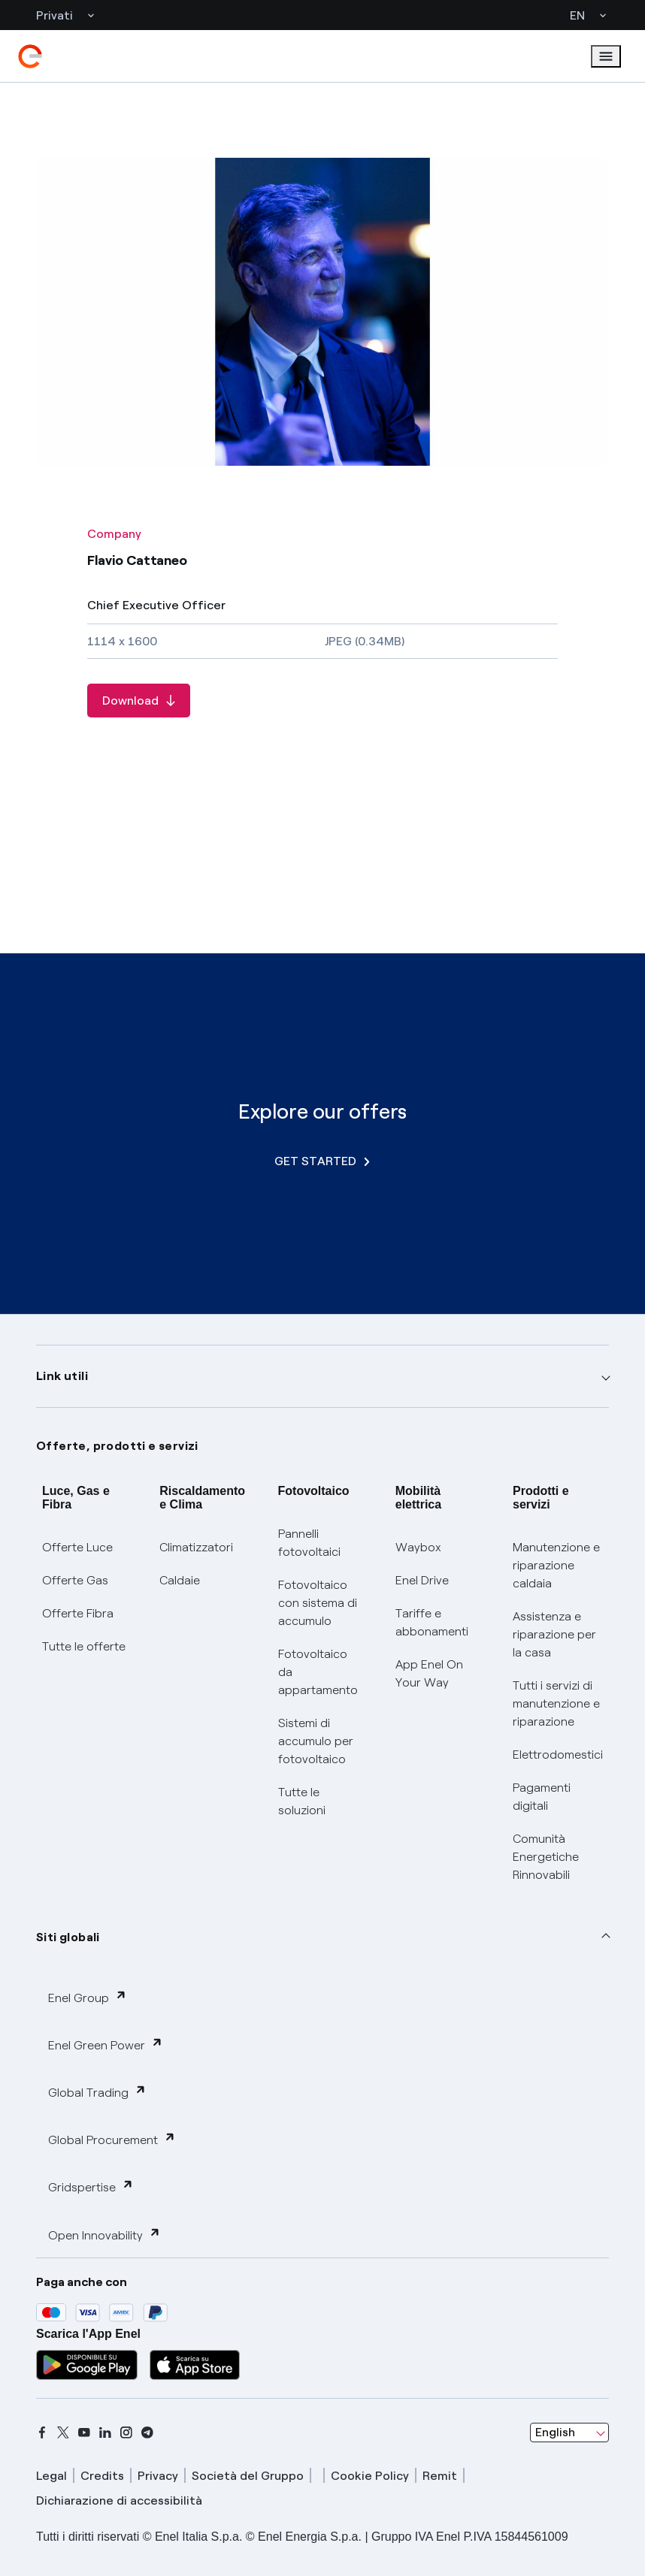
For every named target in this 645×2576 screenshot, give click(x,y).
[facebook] (42, 2433)
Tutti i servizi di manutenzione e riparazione (556, 1703)
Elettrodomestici (558, 1754)
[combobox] (569, 2432)
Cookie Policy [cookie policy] (370, 2476)
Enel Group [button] (87, 1997)
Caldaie (179, 1580)
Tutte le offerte (84, 1646)
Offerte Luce (77, 1547)
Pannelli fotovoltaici (309, 1543)
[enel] (30, 56)
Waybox (418, 1547)
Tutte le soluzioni (302, 1801)
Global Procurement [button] (112, 2139)
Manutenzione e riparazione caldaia (556, 1565)
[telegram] (147, 2433)
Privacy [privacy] (158, 2476)
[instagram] (126, 2433)
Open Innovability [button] (104, 2234)
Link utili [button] (62, 1376)
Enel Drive (422, 1580)
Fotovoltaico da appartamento (318, 1672)
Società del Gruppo (248, 2476)
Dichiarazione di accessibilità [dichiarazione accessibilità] (119, 2500)
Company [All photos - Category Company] (114, 534)
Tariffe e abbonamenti (431, 1622)
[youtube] (84, 2433)
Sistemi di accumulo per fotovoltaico (315, 1741)
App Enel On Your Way (429, 1673)
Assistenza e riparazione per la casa (554, 1634)
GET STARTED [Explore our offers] (322, 1161)
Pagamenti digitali (542, 1796)
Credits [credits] (102, 2476)
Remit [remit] (439, 2476)
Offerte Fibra (78, 1613)
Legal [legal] (51, 2476)
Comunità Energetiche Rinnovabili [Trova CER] (546, 1857)
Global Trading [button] (97, 2092)
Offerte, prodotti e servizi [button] (117, 1446)
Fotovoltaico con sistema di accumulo (317, 1603)
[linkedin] (105, 2433)
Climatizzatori (196, 1547)
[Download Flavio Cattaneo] (138, 700)
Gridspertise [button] (91, 2186)
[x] (63, 2433)
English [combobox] (555, 2432)
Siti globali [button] (68, 1937)
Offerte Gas (75, 1580)
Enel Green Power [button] (105, 2044)
